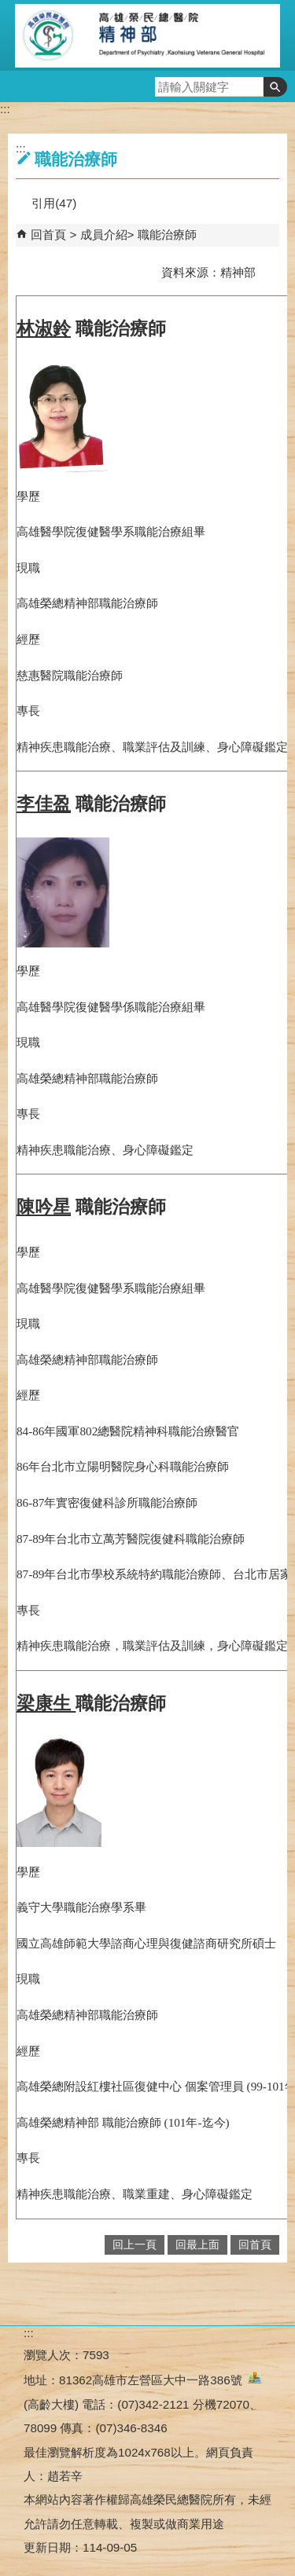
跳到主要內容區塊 (8, 8)
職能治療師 (167, 234)
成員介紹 (103, 234)
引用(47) (53, 203)
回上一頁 (134, 2245)
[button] (275, 87)
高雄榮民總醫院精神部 (148, 35)
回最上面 (197, 2245)
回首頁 (48, 234)
